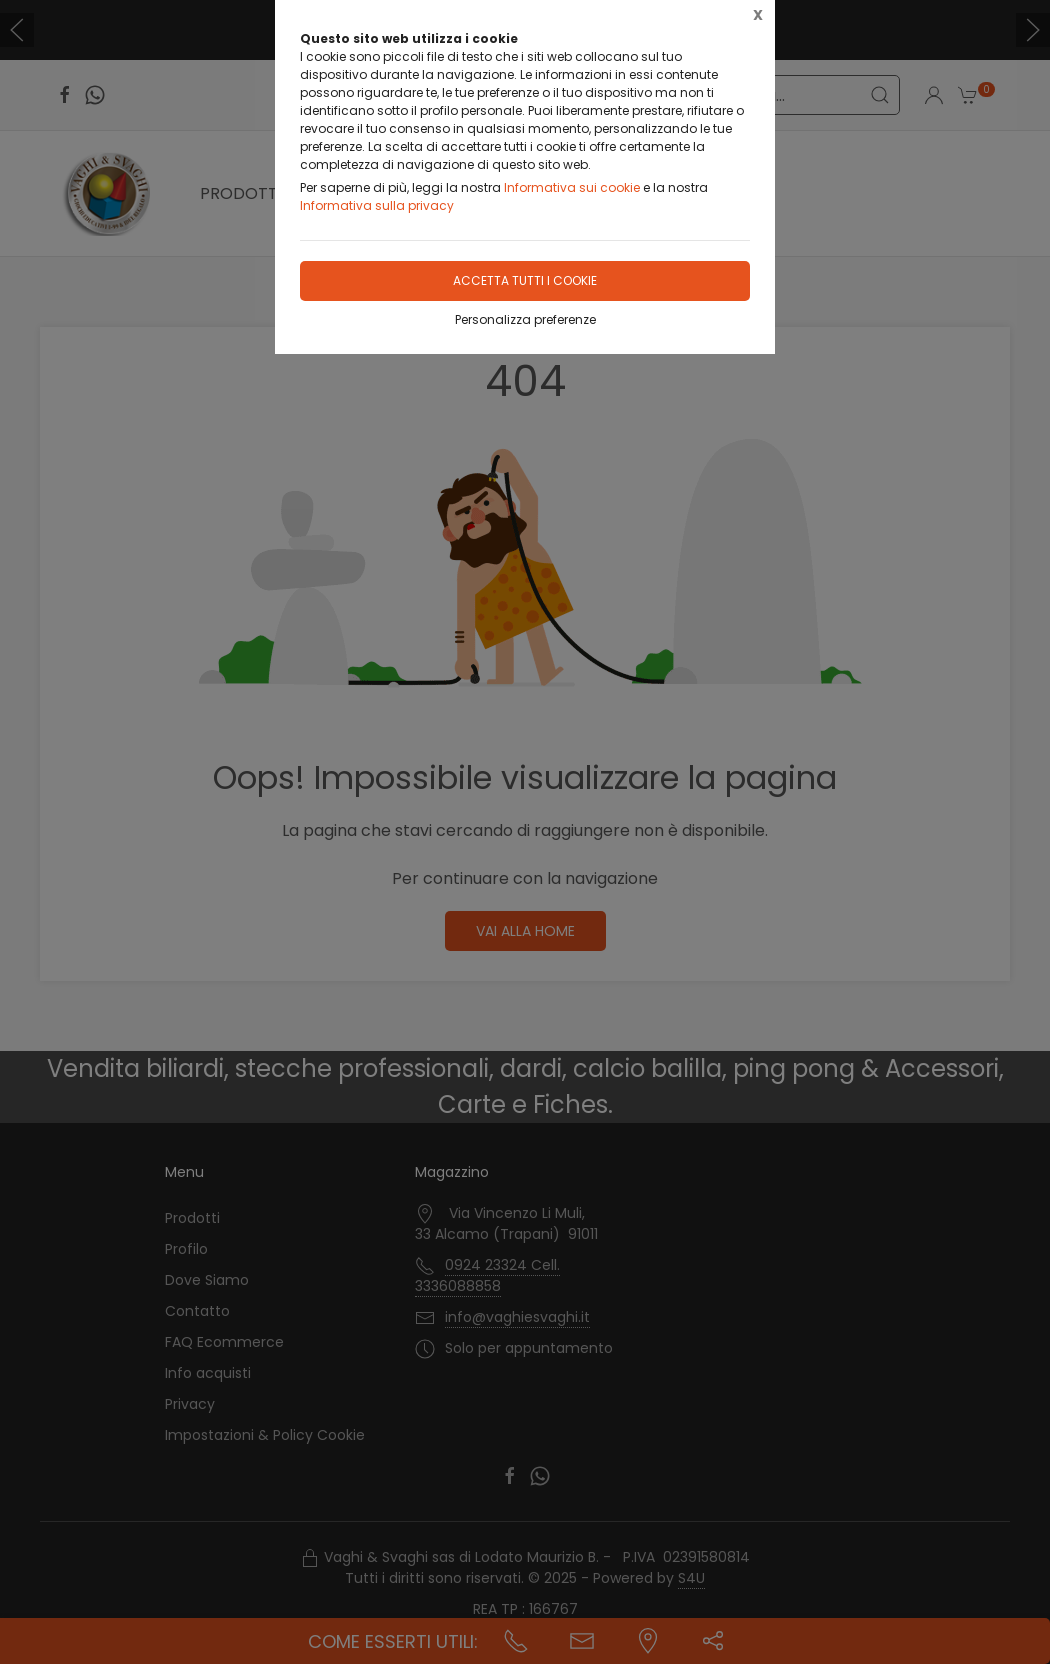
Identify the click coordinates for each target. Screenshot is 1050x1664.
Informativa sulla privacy (377, 205)
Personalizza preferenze (525, 319)
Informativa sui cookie (572, 187)
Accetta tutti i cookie (525, 280)
